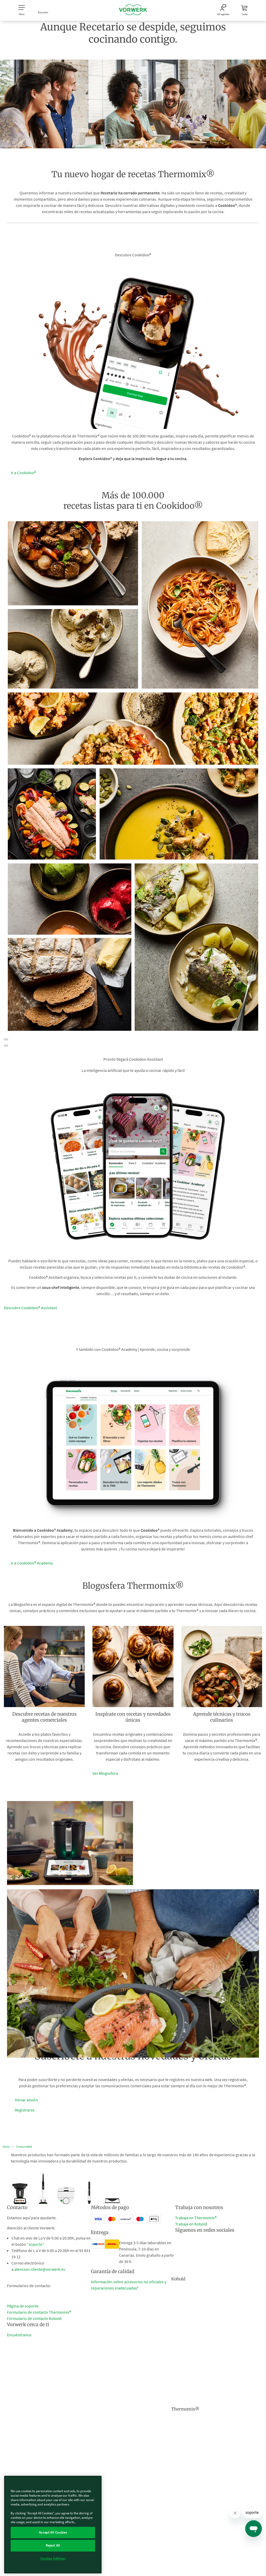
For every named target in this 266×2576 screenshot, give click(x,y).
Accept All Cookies (53, 2532)
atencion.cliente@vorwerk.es (39, 2269)
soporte (35, 2244)
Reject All (53, 2545)
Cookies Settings (53, 2558)
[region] (53, 2524)
